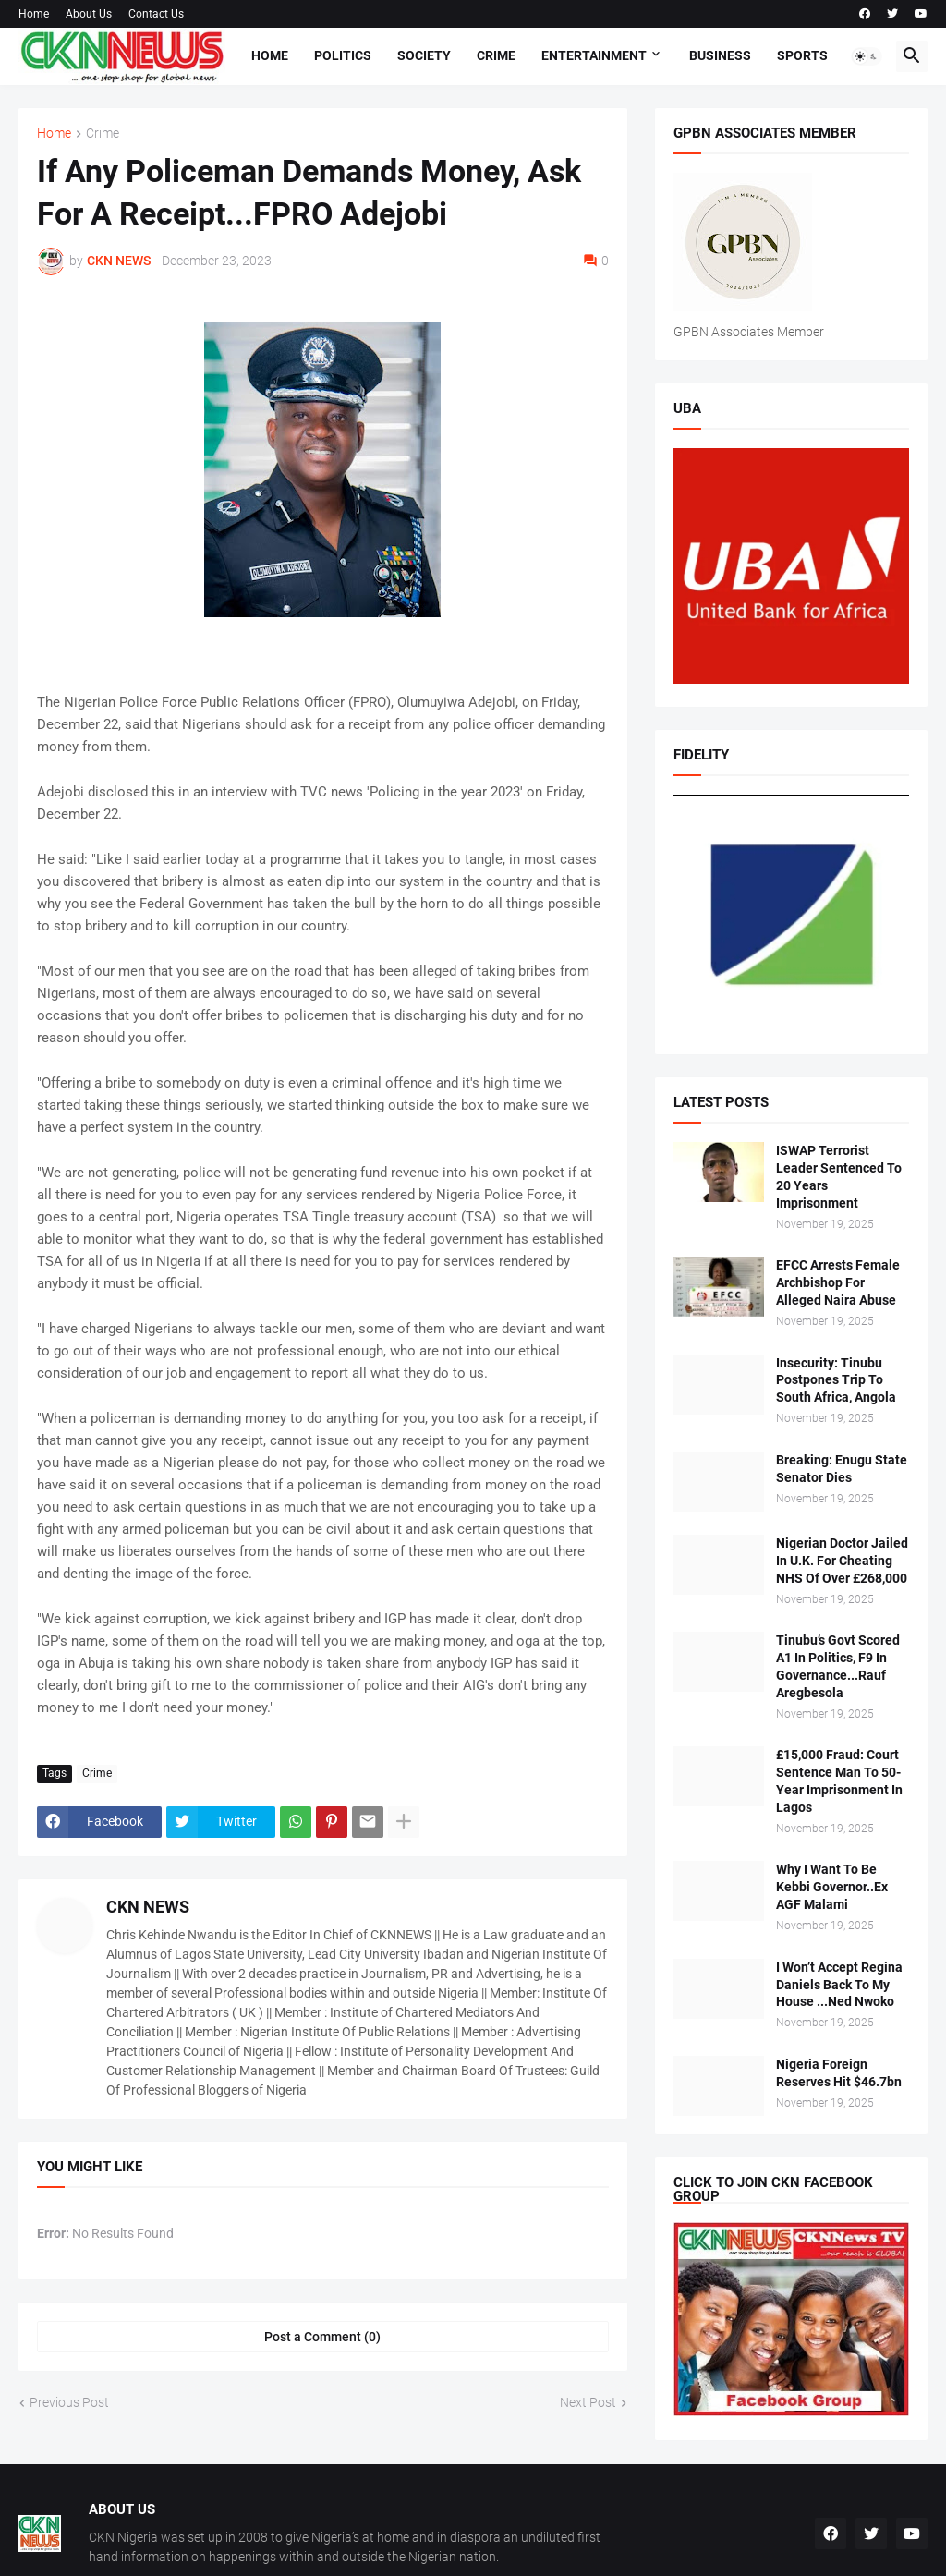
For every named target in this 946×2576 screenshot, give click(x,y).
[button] (866, 56)
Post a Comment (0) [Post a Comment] (322, 2336)
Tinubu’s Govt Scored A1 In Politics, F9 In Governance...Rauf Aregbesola (838, 1666)
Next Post (588, 2402)
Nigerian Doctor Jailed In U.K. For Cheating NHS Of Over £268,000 (842, 1561)
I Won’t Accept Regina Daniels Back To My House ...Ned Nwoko (839, 1985)
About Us (89, 13)
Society (424, 55)
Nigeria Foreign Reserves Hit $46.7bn (839, 2073)
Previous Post (69, 2402)
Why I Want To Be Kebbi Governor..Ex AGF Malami (832, 1887)
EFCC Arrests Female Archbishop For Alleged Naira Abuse (838, 1282)
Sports (802, 55)
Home (33, 13)
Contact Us (156, 13)
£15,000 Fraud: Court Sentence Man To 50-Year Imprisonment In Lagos (839, 1781)
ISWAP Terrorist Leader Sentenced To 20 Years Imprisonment (839, 1176)
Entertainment (594, 55)
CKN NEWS (147, 1906)
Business (720, 55)
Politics (342, 55)
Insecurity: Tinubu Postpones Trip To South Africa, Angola (836, 1380)
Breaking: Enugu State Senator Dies (841, 1468)
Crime (496, 55)
